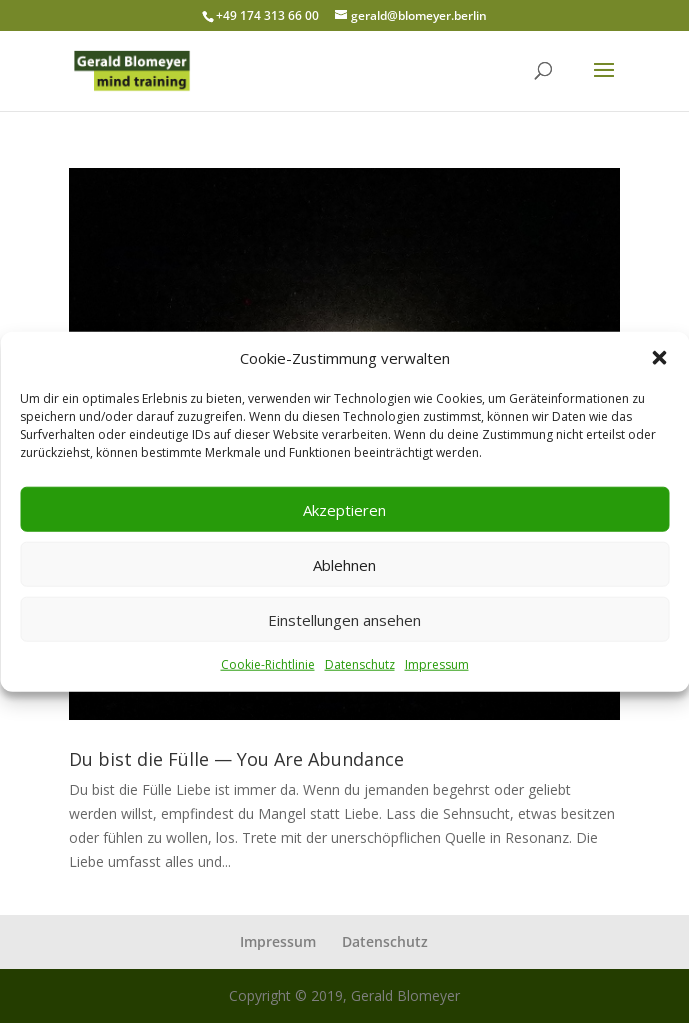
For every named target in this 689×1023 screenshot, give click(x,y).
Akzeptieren (344, 510)
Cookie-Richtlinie (268, 664)
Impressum (437, 664)
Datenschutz (360, 664)
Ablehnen (344, 565)
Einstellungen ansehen (344, 620)
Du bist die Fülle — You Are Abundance (236, 759)
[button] (659, 358)
